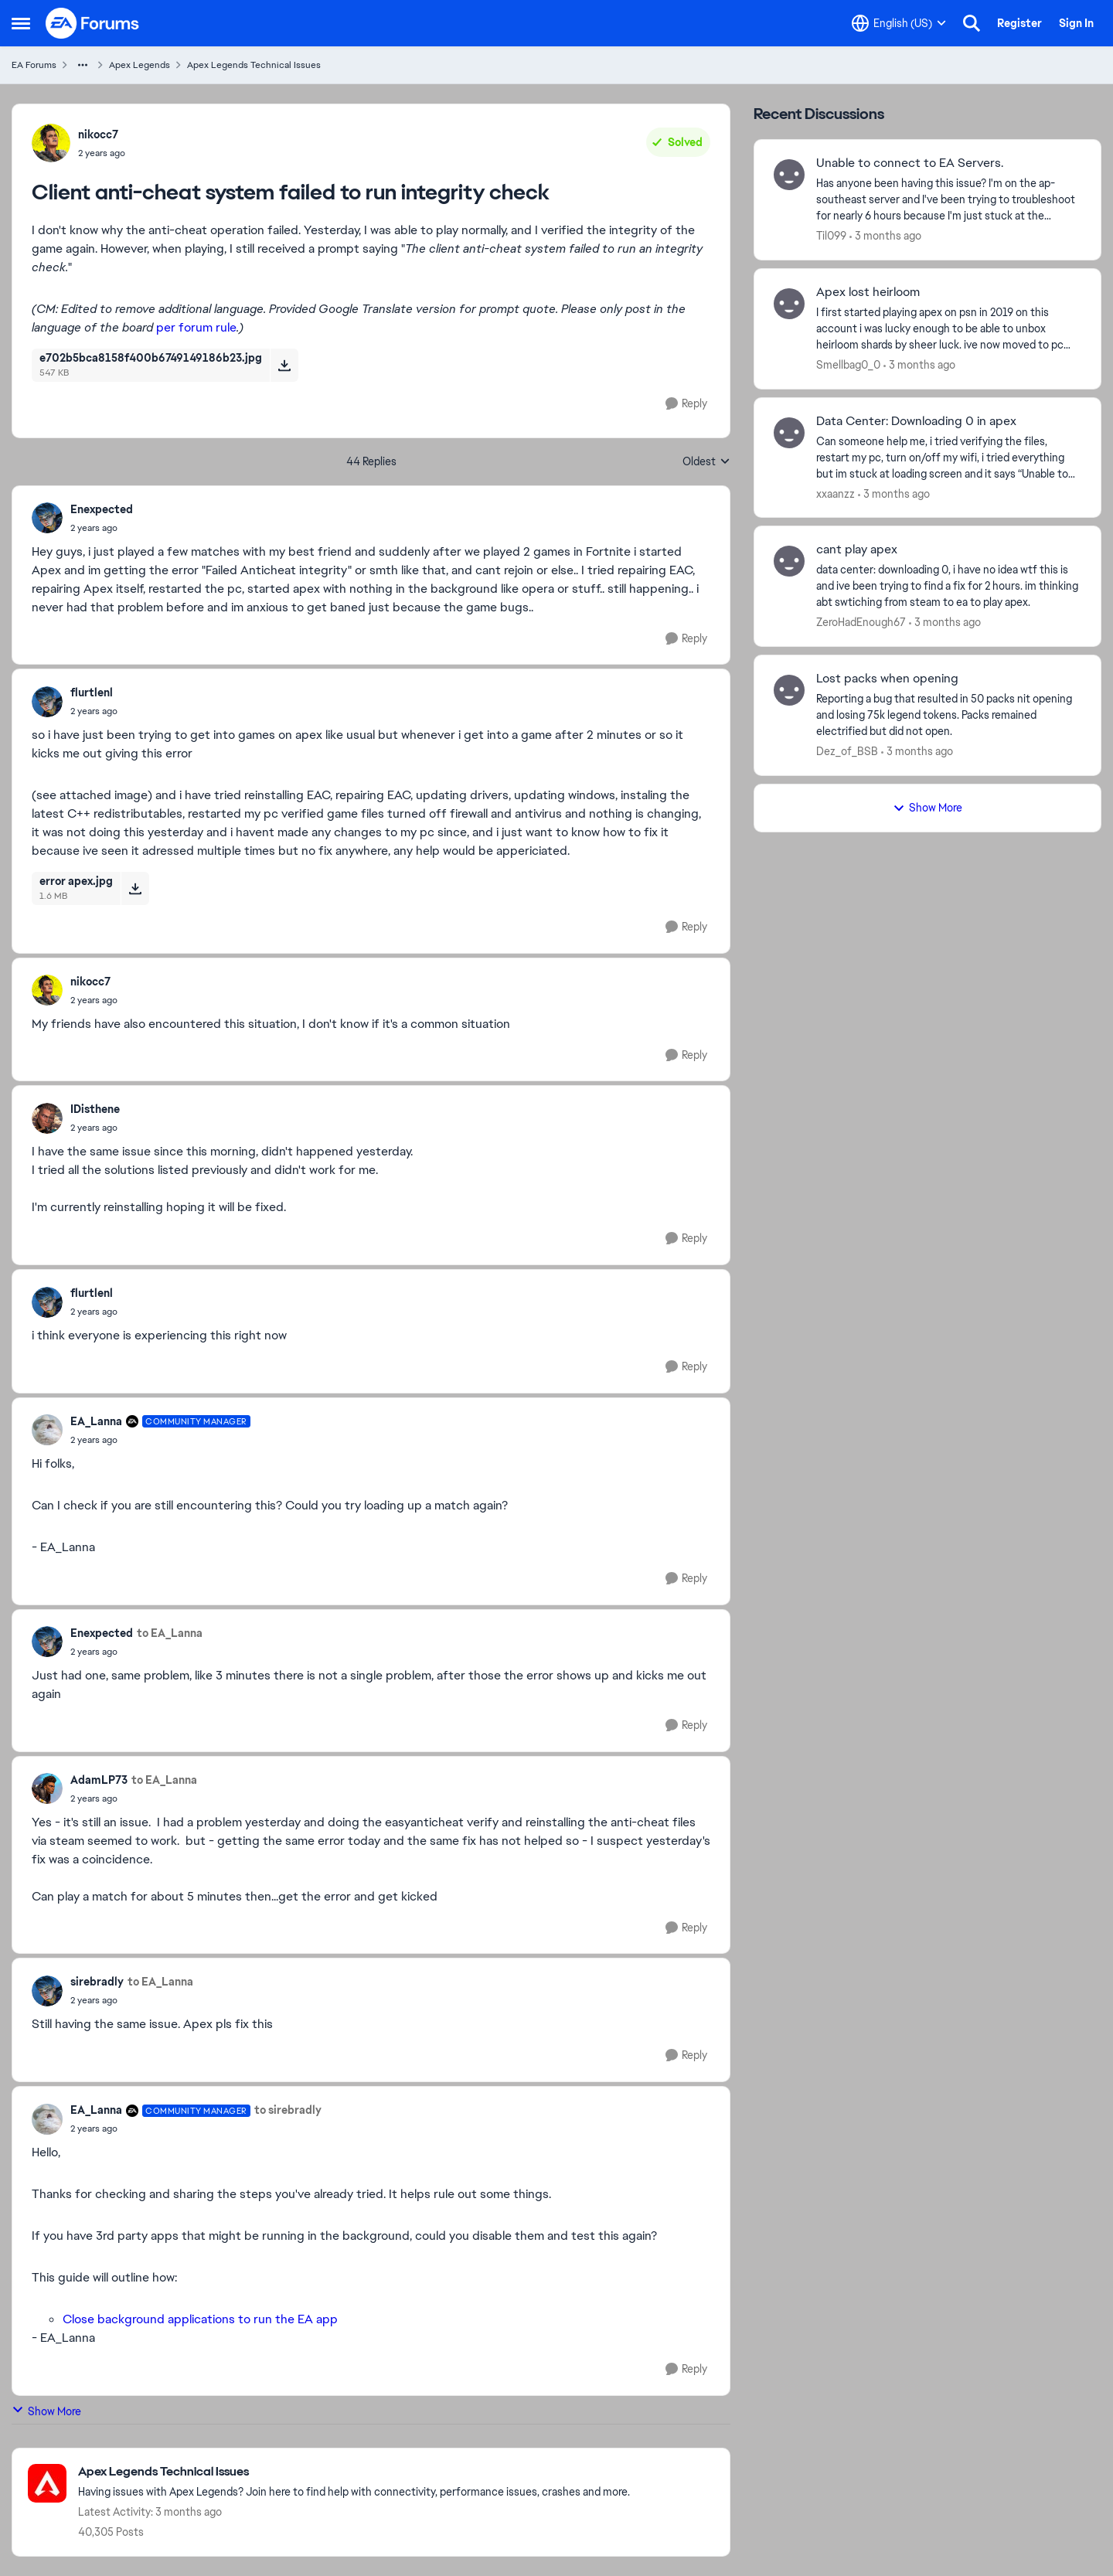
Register (1019, 23)
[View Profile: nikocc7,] (51, 143)
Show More (46, 2411)
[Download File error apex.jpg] (135, 888)
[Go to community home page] (93, 23)
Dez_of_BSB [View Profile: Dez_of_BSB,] (847, 751)
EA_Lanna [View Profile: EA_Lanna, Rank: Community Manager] (96, 1421)
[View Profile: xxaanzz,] (789, 432)
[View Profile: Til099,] (789, 174)
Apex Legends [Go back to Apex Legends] (139, 65)
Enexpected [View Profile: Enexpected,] (101, 509)
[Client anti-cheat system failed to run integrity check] (101, 528)
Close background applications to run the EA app (200, 2319)
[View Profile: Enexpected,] (47, 517)
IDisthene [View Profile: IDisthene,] (95, 1109)
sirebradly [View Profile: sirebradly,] (97, 1982)
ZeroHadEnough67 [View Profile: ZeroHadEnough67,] (861, 622)
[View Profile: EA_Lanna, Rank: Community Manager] (47, 1429)
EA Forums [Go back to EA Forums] (34, 65)
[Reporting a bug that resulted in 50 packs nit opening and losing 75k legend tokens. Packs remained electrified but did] (948, 715)
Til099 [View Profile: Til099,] (831, 236)
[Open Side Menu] (21, 23)
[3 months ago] (885, 236)
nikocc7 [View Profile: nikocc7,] (98, 134)
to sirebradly (288, 2110)
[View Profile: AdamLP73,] (47, 1788)
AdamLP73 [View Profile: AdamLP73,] (99, 1780)
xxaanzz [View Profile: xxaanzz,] (835, 493)
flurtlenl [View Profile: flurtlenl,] (91, 692)
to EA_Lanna (170, 1633)
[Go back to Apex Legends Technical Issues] (354, 2472)
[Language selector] (899, 23)
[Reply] (686, 403)
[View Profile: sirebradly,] (47, 1990)
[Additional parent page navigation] (82, 65)
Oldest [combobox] (706, 462)
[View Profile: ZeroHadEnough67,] (789, 561)
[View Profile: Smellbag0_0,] (789, 303)
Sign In (1076, 23)
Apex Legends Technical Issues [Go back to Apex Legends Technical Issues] (254, 65)
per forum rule (196, 327)
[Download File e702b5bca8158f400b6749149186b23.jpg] (284, 365)
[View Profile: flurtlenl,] (47, 701)
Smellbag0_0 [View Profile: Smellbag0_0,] (848, 365)
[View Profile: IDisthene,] (47, 1118)
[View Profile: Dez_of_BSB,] (789, 690)
